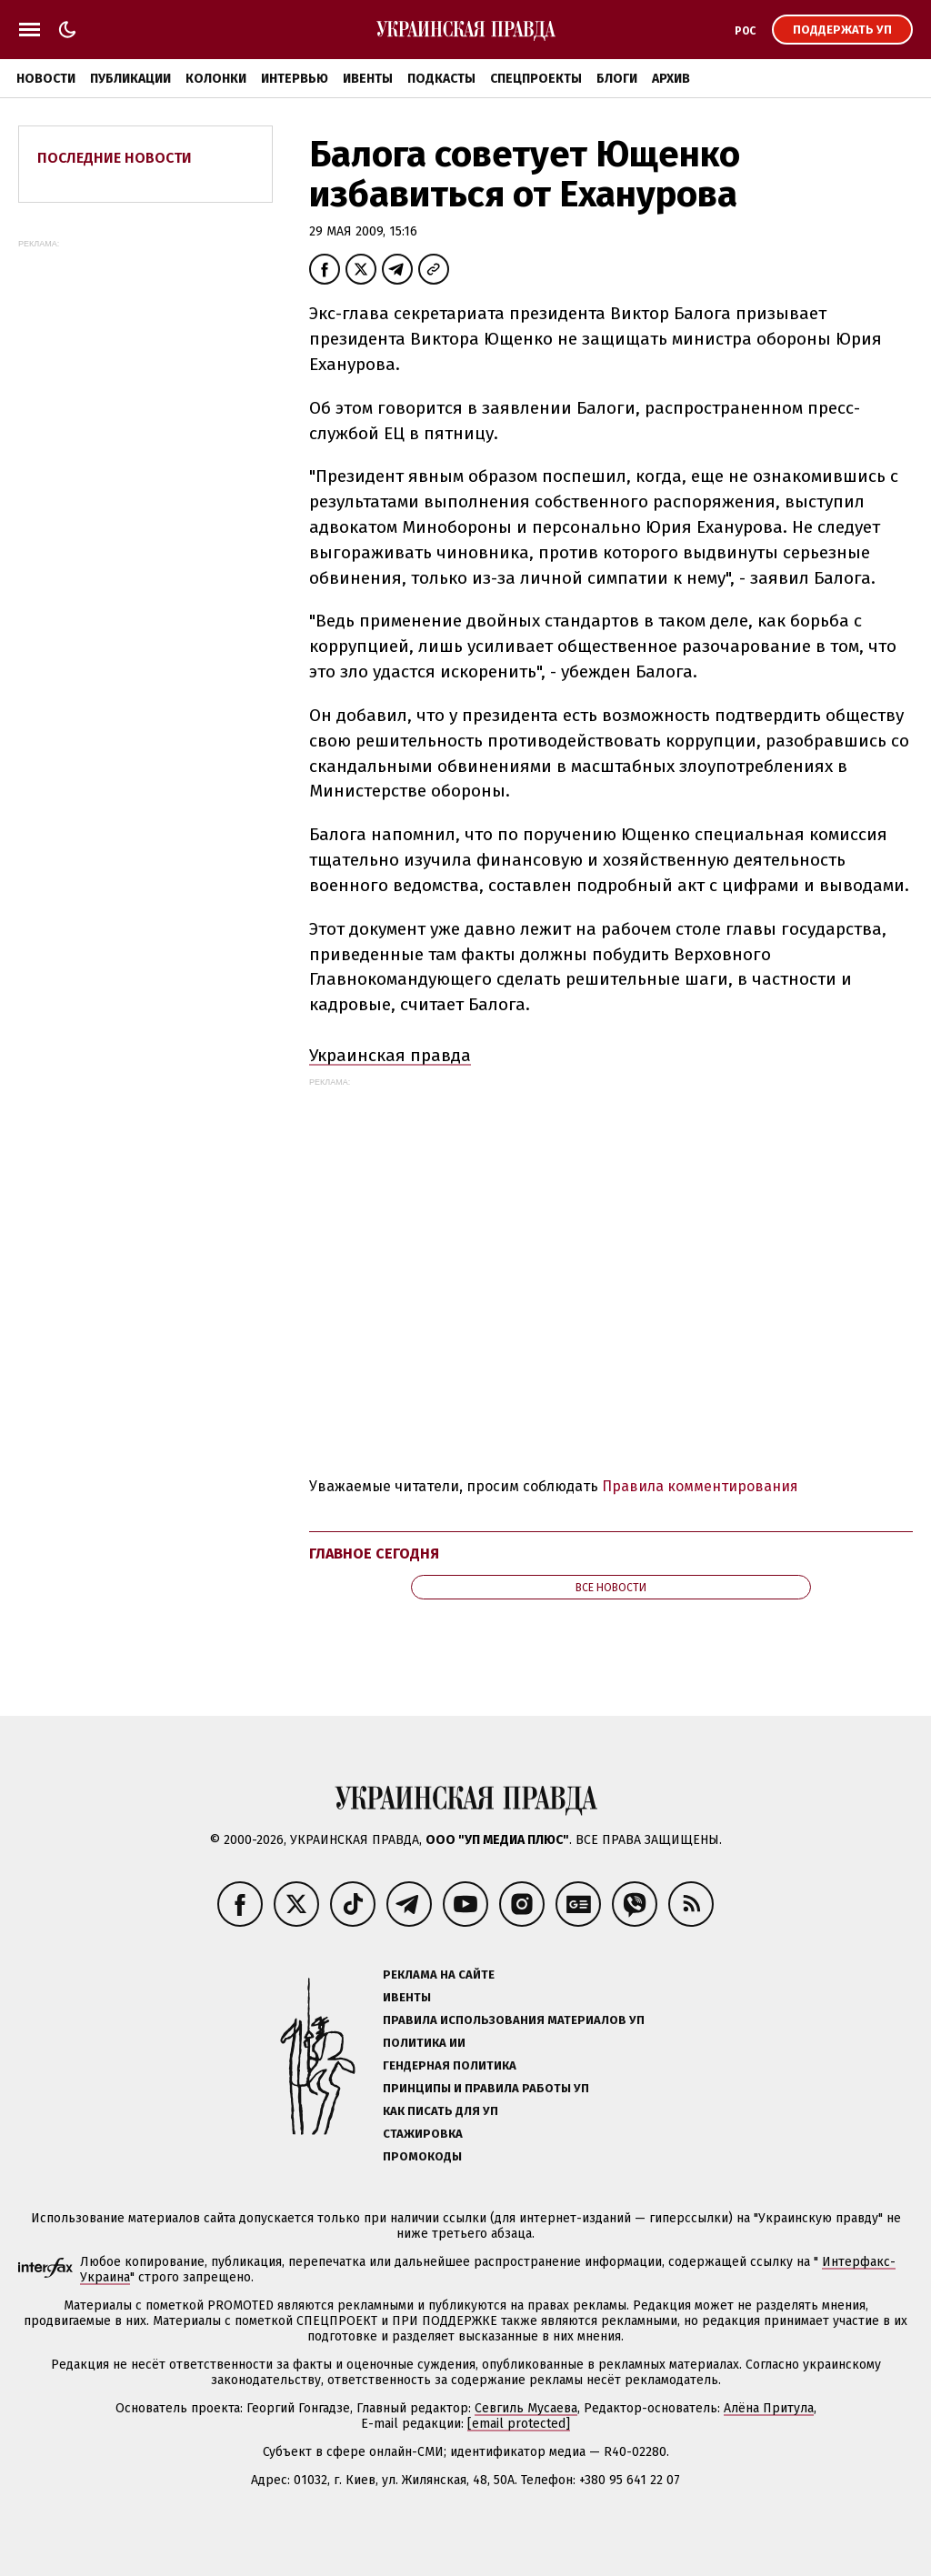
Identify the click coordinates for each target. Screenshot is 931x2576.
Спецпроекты (536, 78)
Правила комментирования (700, 1486)
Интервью (294, 78)
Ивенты (368, 78)
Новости (45, 78)
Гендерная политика (449, 2065)
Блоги (616, 78)
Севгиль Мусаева (526, 2408)
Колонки (215, 78)
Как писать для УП (440, 2111)
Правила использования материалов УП (514, 2020)
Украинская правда (390, 1055)
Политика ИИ (424, 2043)
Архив (671, 78)
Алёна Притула (769, 2408)
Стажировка (423, 2133)
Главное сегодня (374, 1553)
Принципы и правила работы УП (486, 2088)
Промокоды (422, 2156)
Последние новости (114, 157)
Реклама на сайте (439, 1974)
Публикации (130, 78)
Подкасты (441, 78)
